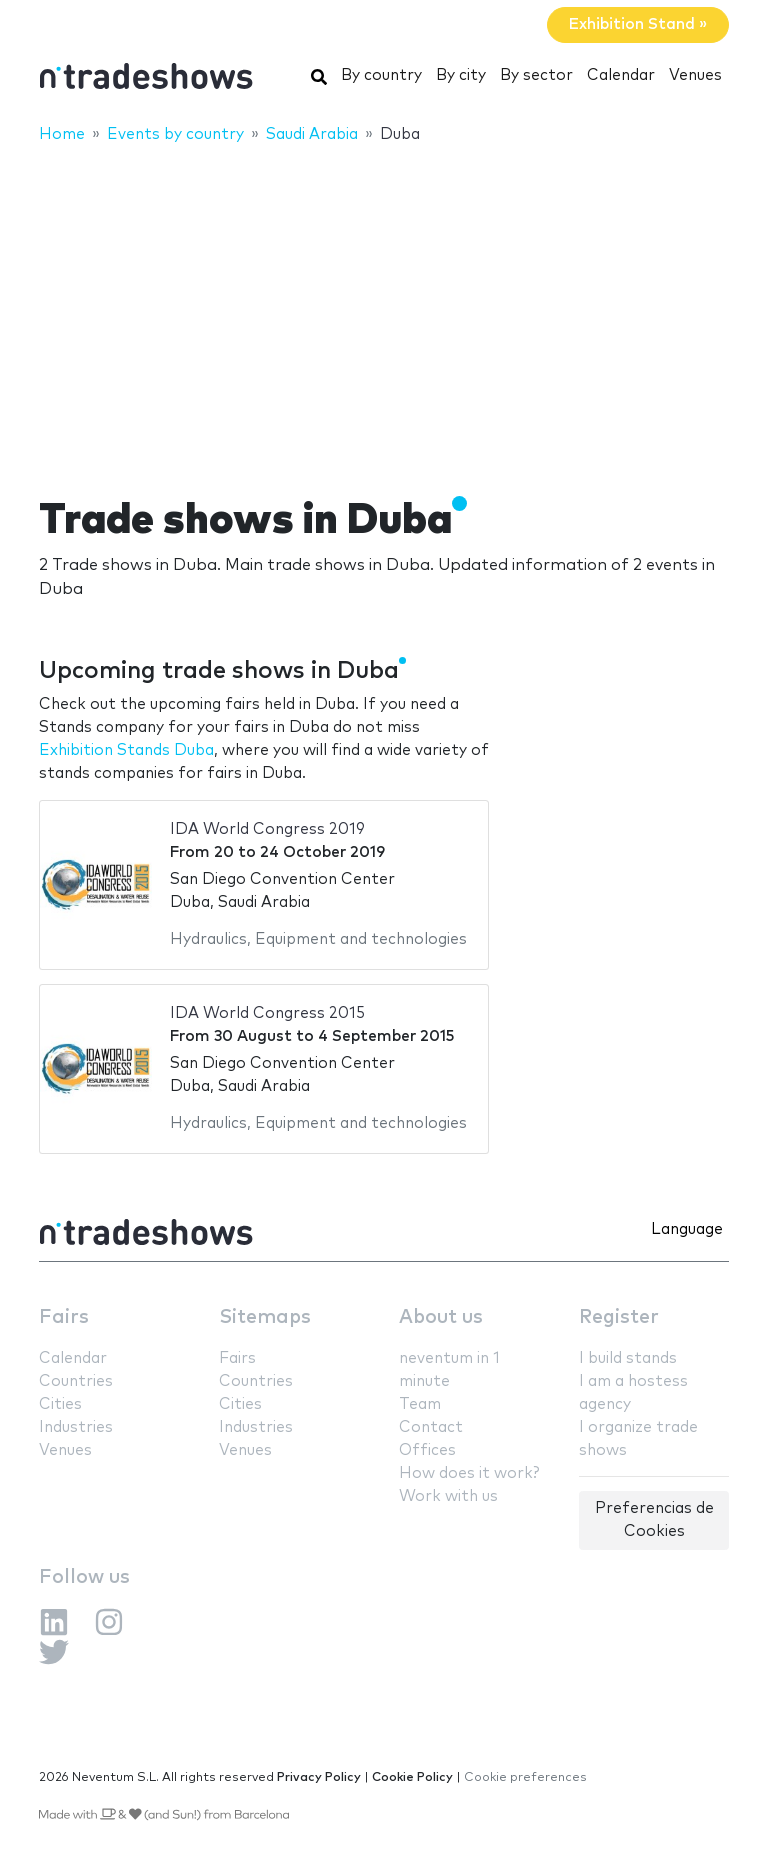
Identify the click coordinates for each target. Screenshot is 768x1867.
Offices (427, 1450)
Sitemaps (265, 1317)
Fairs (64, 1317)
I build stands (628, 1358)
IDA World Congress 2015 (267, 1013)
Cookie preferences (525, 1777)
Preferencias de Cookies (654, 1520)
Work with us (448, 1496)
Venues (695, 75)
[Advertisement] (384, 307)
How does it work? (469, 1473)
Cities (60, 1404)
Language (687, 1229)
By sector (536, 75)
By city (461, 75)
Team (420, 1404)
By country (381, 75)
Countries (76, 1381)
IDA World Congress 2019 (267, 829)
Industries (76, 1427)
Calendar (621, 75)
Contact (431, 1427)
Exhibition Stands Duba (126, 750)
